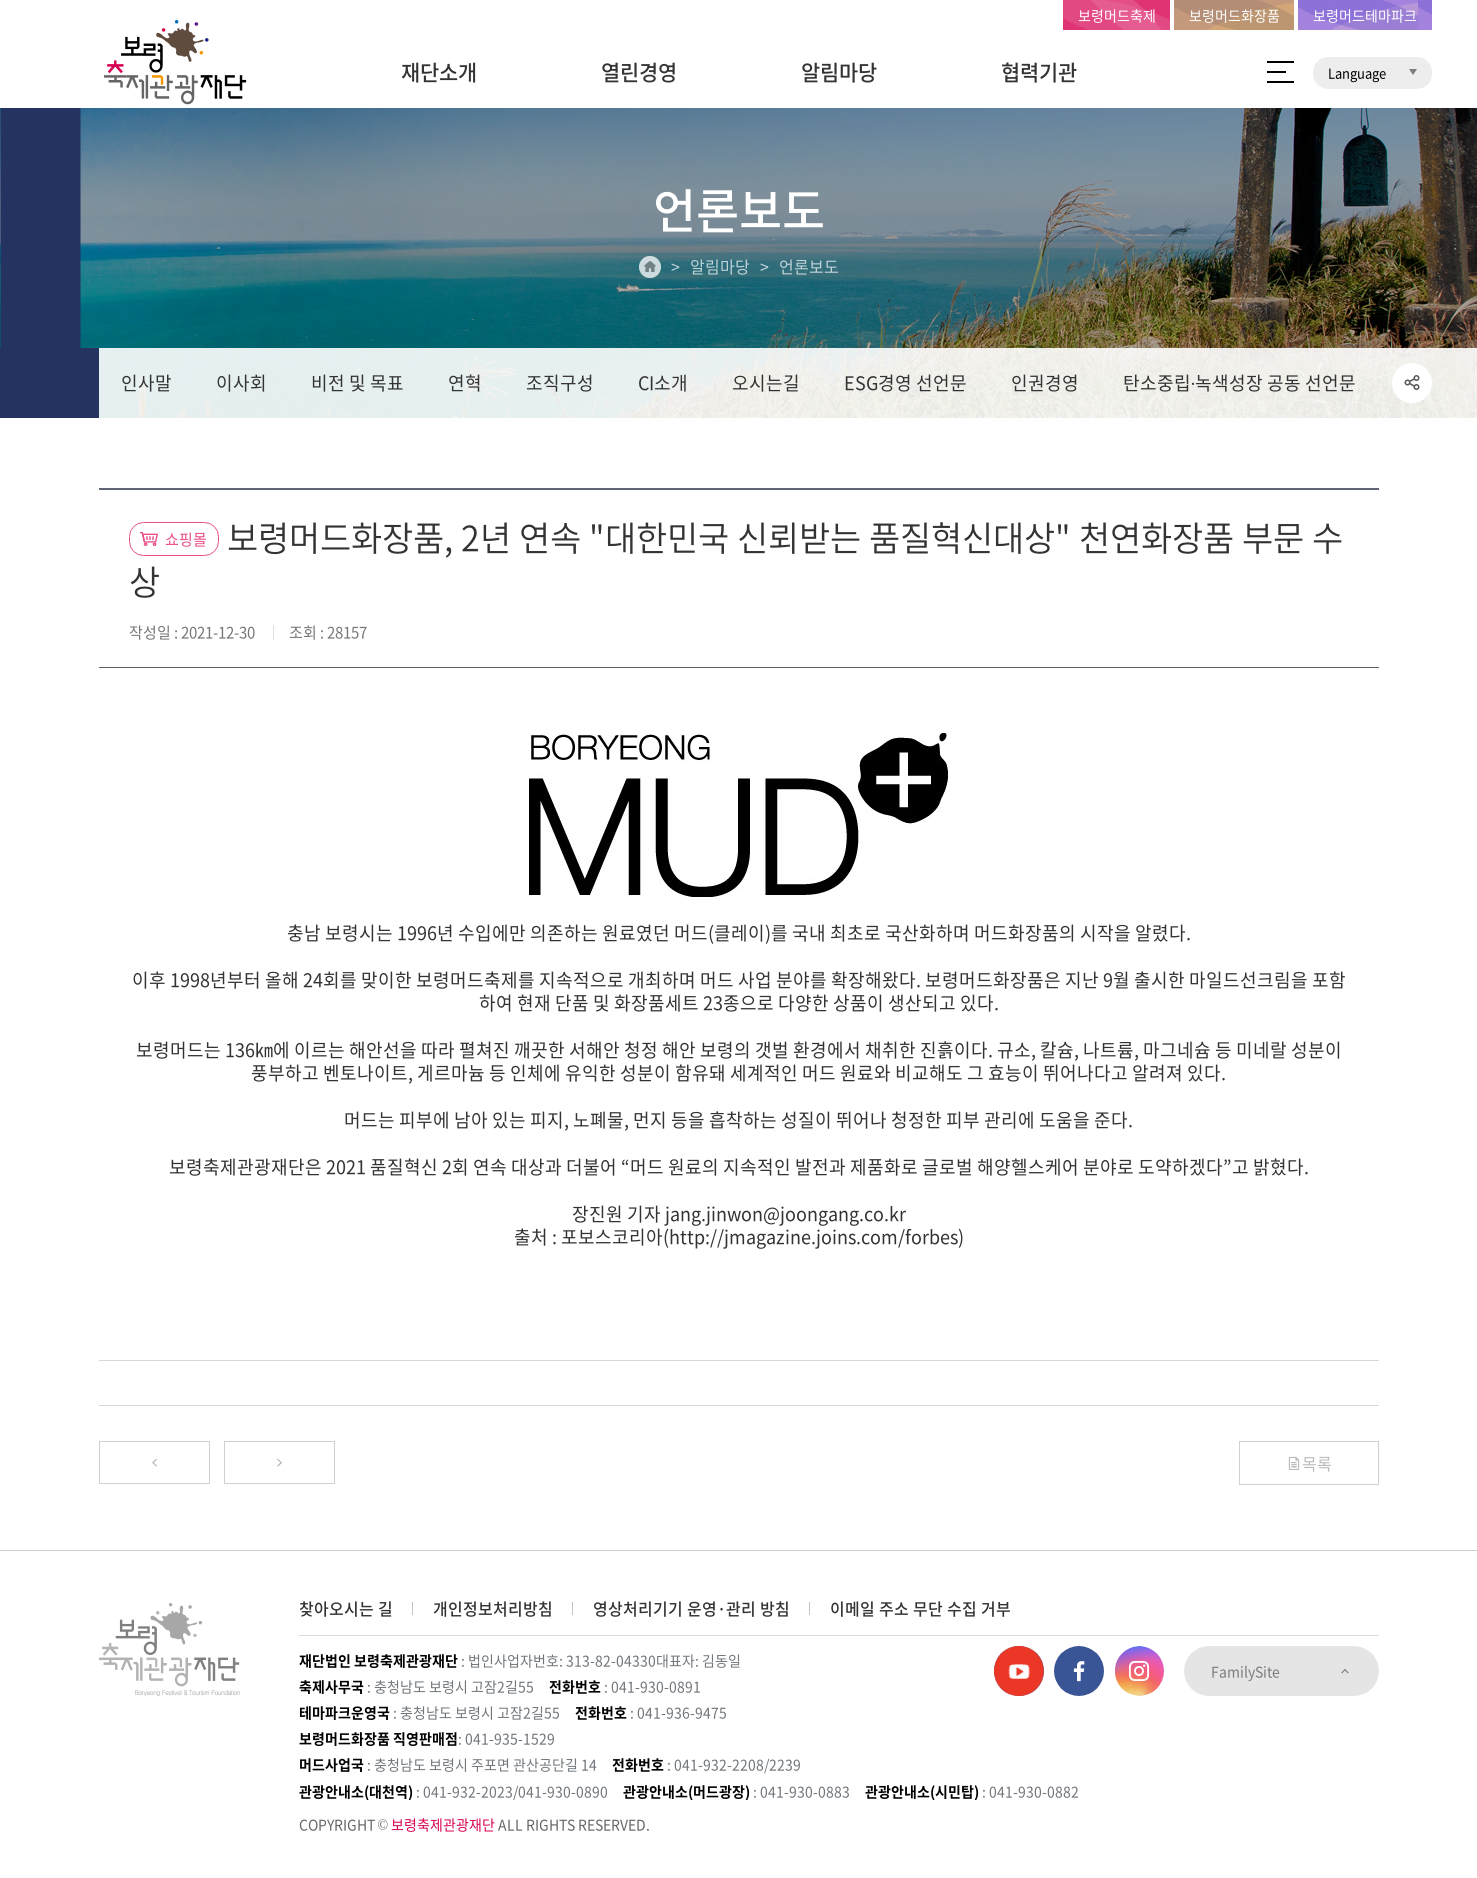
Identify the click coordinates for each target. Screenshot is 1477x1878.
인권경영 (1045, 386)
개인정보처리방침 (493, 1608)
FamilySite (1281, 1671)
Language (1372, 72)
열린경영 (639, 71)
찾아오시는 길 (346, 1608)
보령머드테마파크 (1365, 15)
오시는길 (766, 386)
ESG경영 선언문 (905, 386)
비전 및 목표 (357, 386)
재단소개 (439, 71)
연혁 (465, 386)
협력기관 (1039, 71)
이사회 (241, 386)
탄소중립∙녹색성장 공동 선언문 (1240, 386)
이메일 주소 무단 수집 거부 (920, 1608)
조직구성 (560, 386)
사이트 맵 (1280, 72)
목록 (1309, 1468)
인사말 (146, 386)
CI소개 (663, 386)
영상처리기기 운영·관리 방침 (691, 1608)
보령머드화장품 (1234, 15)
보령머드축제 (1117, 15)
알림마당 (839, 71)
